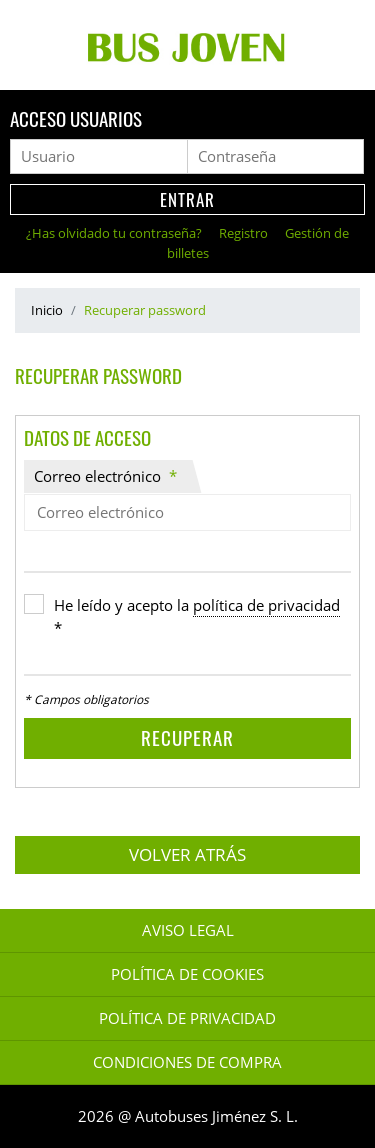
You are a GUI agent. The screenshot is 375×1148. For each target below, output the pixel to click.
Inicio (47, 310)
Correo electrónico (105, 476)
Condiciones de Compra (187, 1062)
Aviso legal (188, 930)
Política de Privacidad (187, 1018)
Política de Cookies (187, 974)
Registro (245, 233)
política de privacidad (266, 605)
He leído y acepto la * (197, 617)
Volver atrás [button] (187, 854)
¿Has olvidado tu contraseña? (115, 233)
